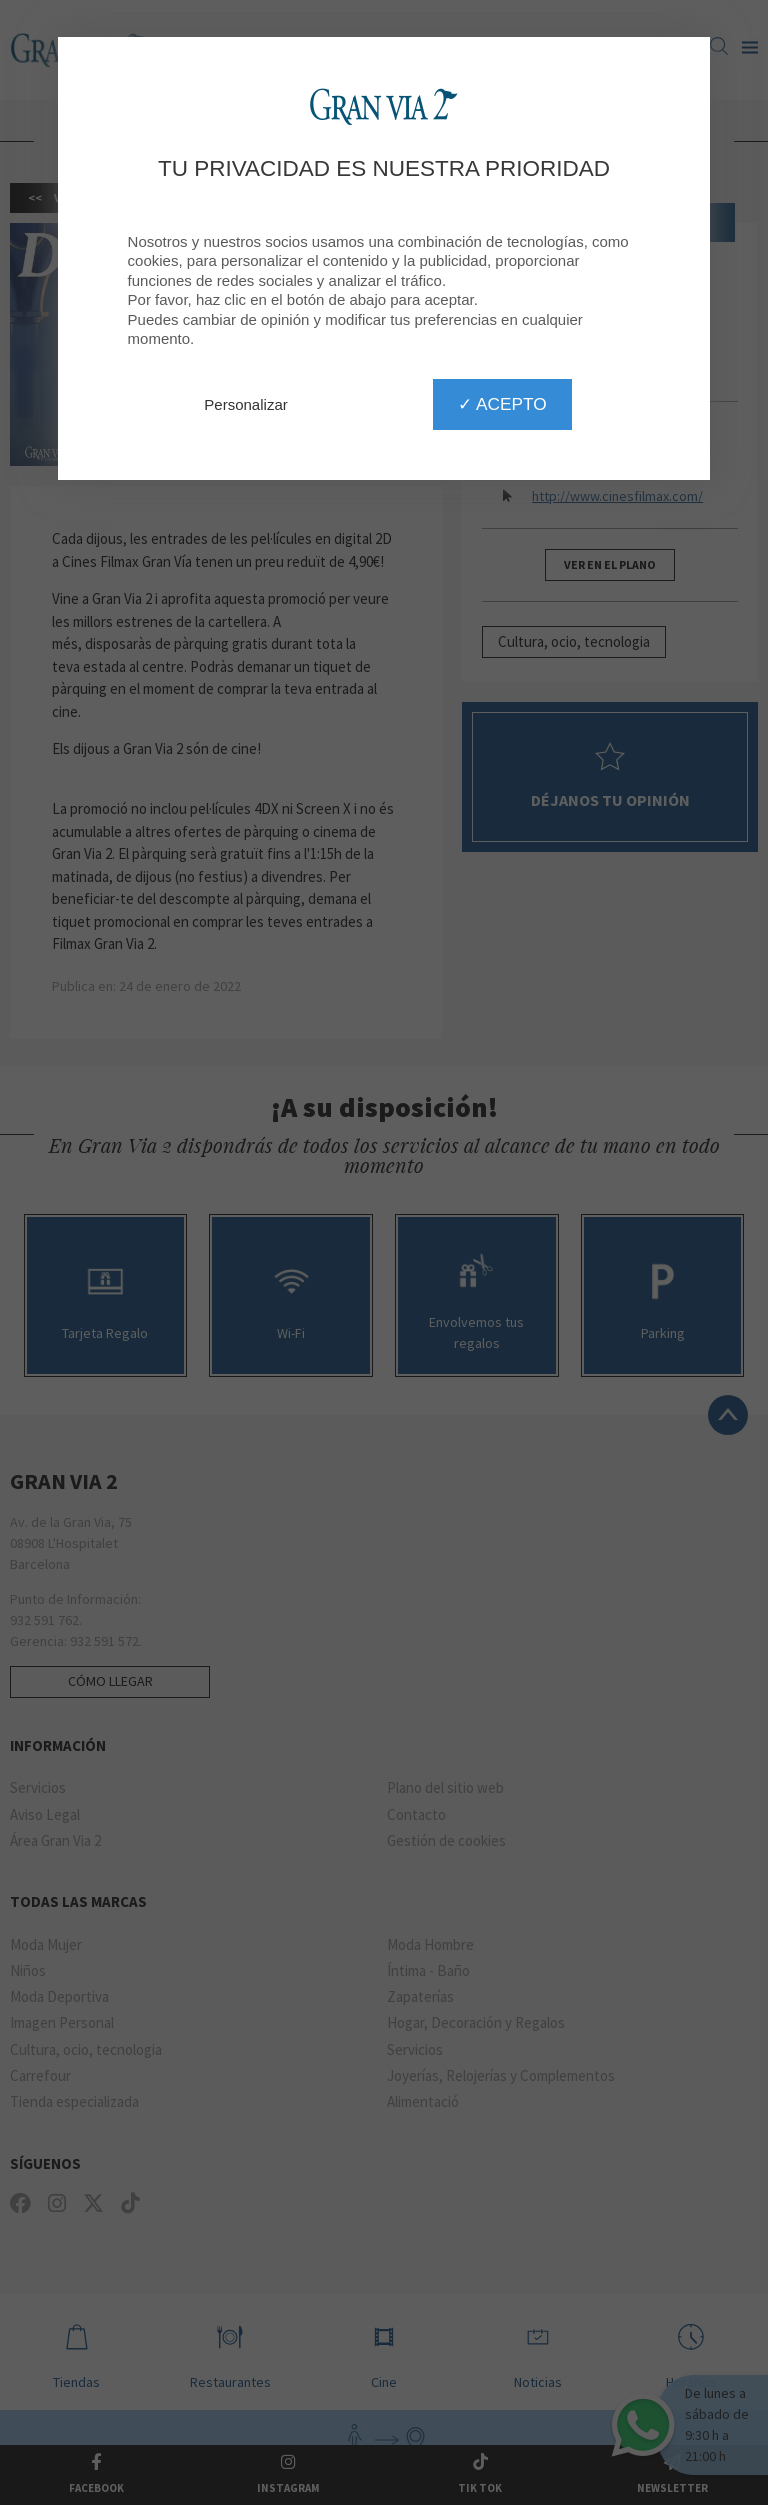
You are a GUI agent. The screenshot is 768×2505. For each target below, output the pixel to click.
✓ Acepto (502, 404)
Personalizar (245, 404)
